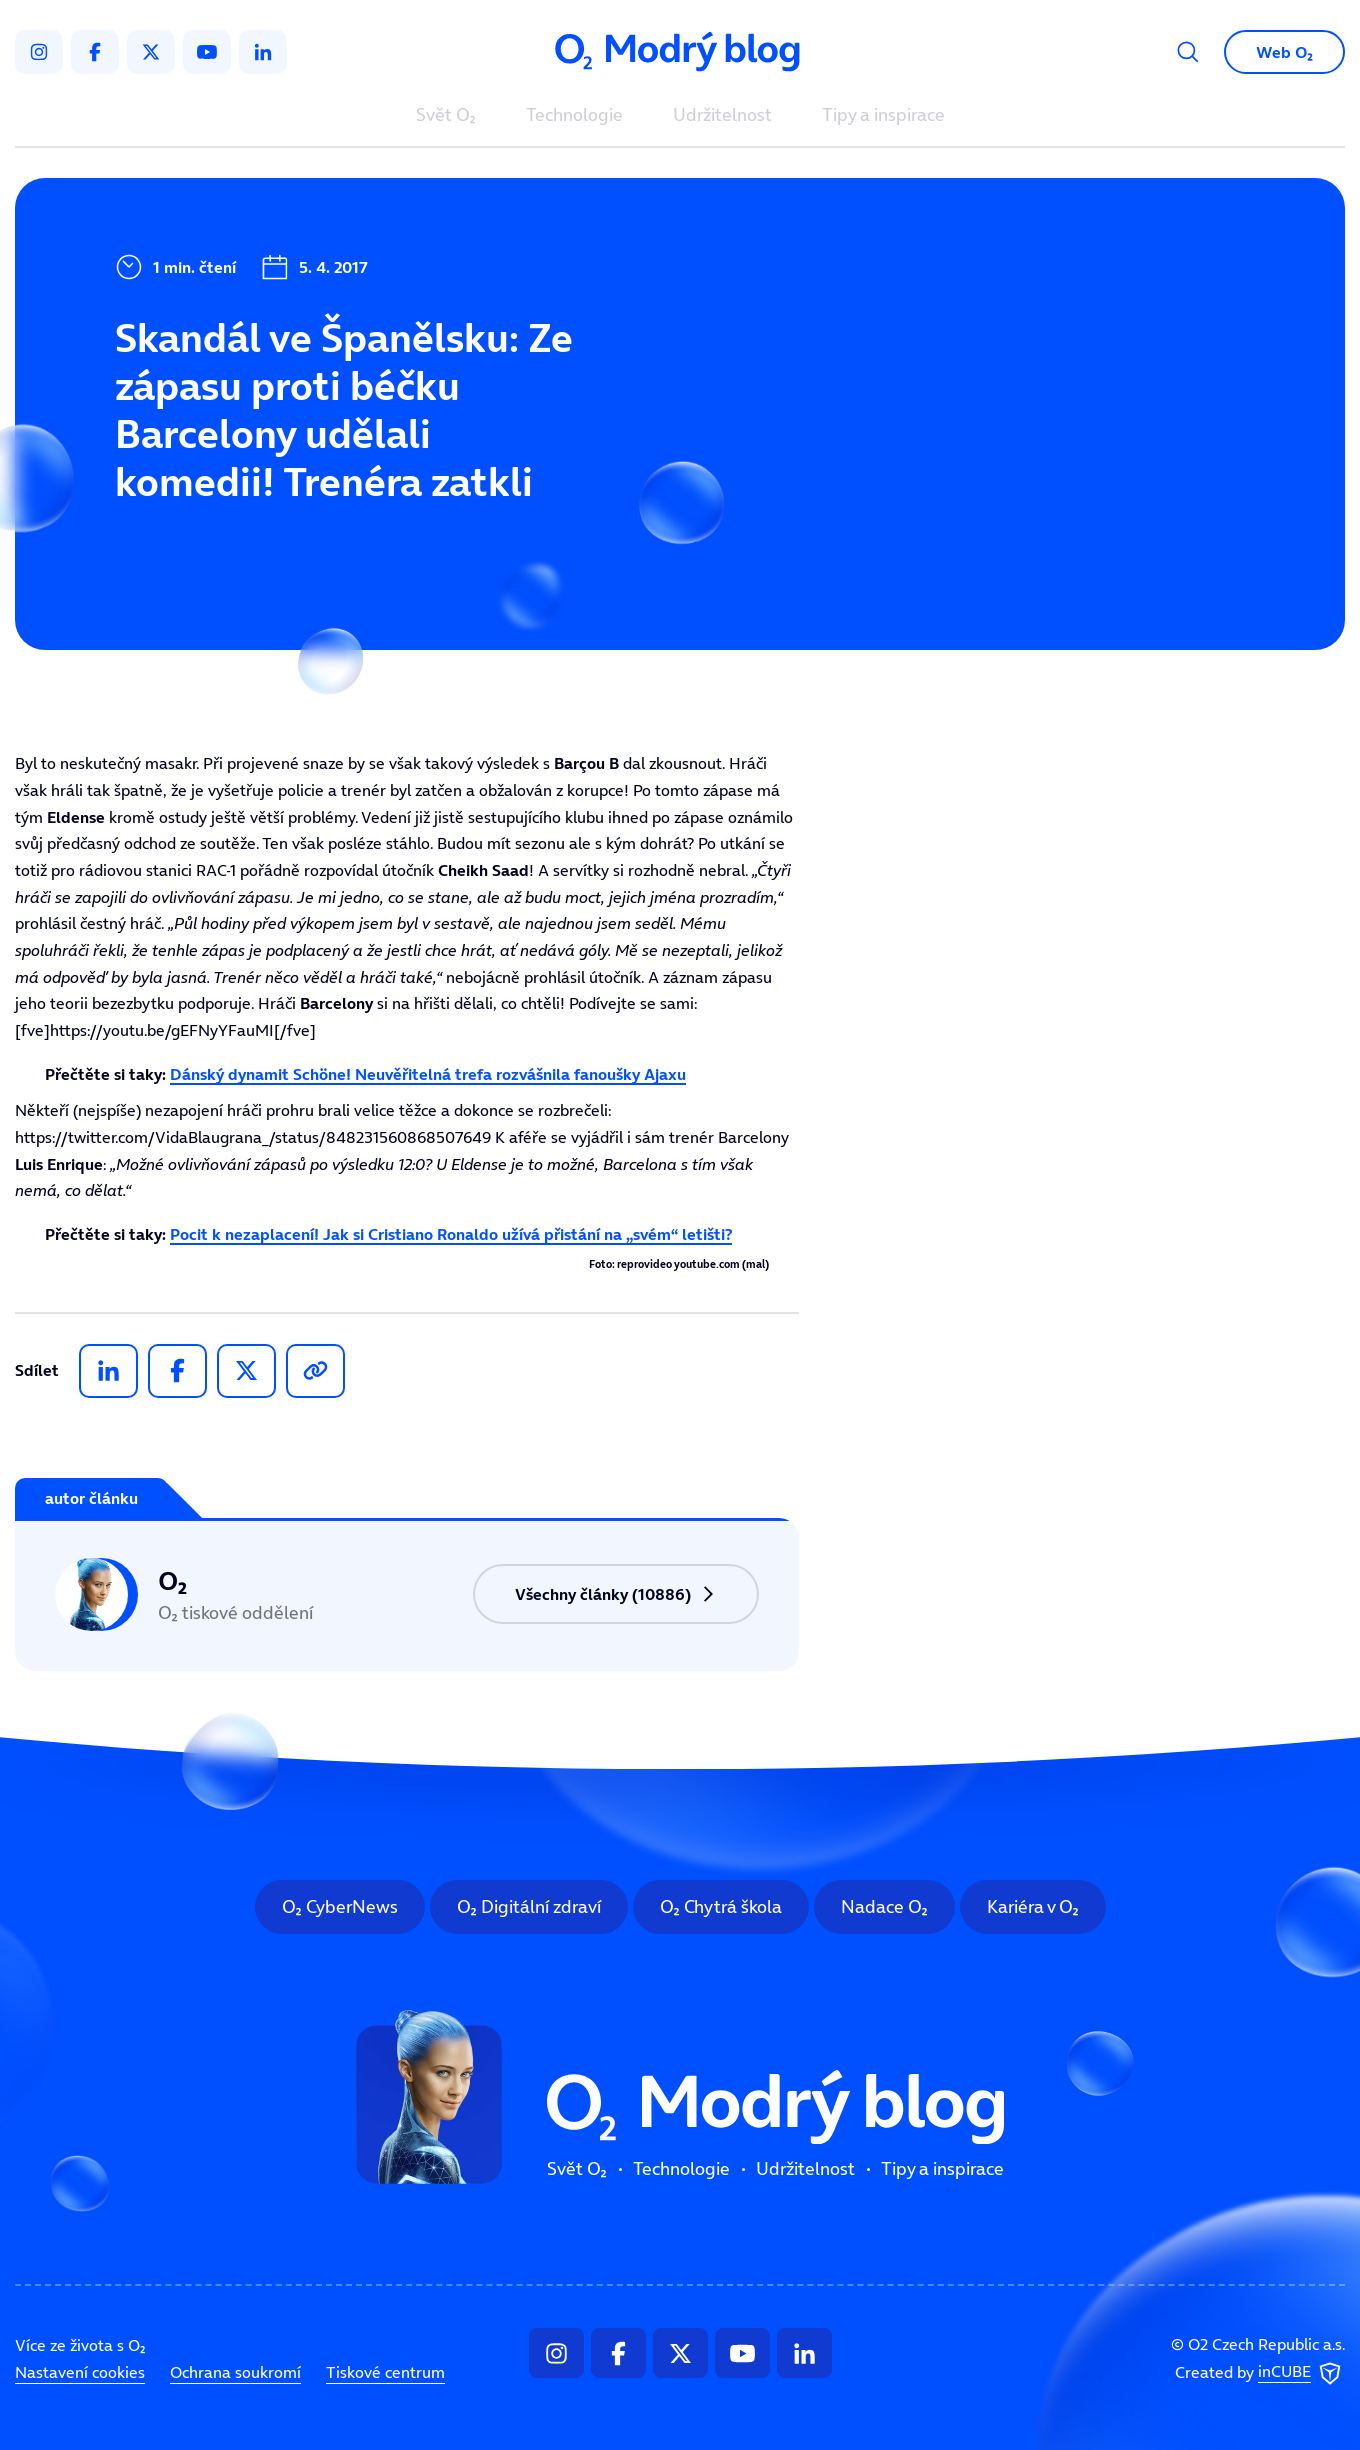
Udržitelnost (722, 116)
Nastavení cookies (80, 2372)
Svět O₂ (446, 116)
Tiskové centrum (385, 2372)
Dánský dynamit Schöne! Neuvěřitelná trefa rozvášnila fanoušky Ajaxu (428, 1074)
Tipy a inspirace (883, 116)
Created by (1260, 2374)
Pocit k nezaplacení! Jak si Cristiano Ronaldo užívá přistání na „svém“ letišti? (451, 1234)
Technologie (574, 116)
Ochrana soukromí (235, 2372)
